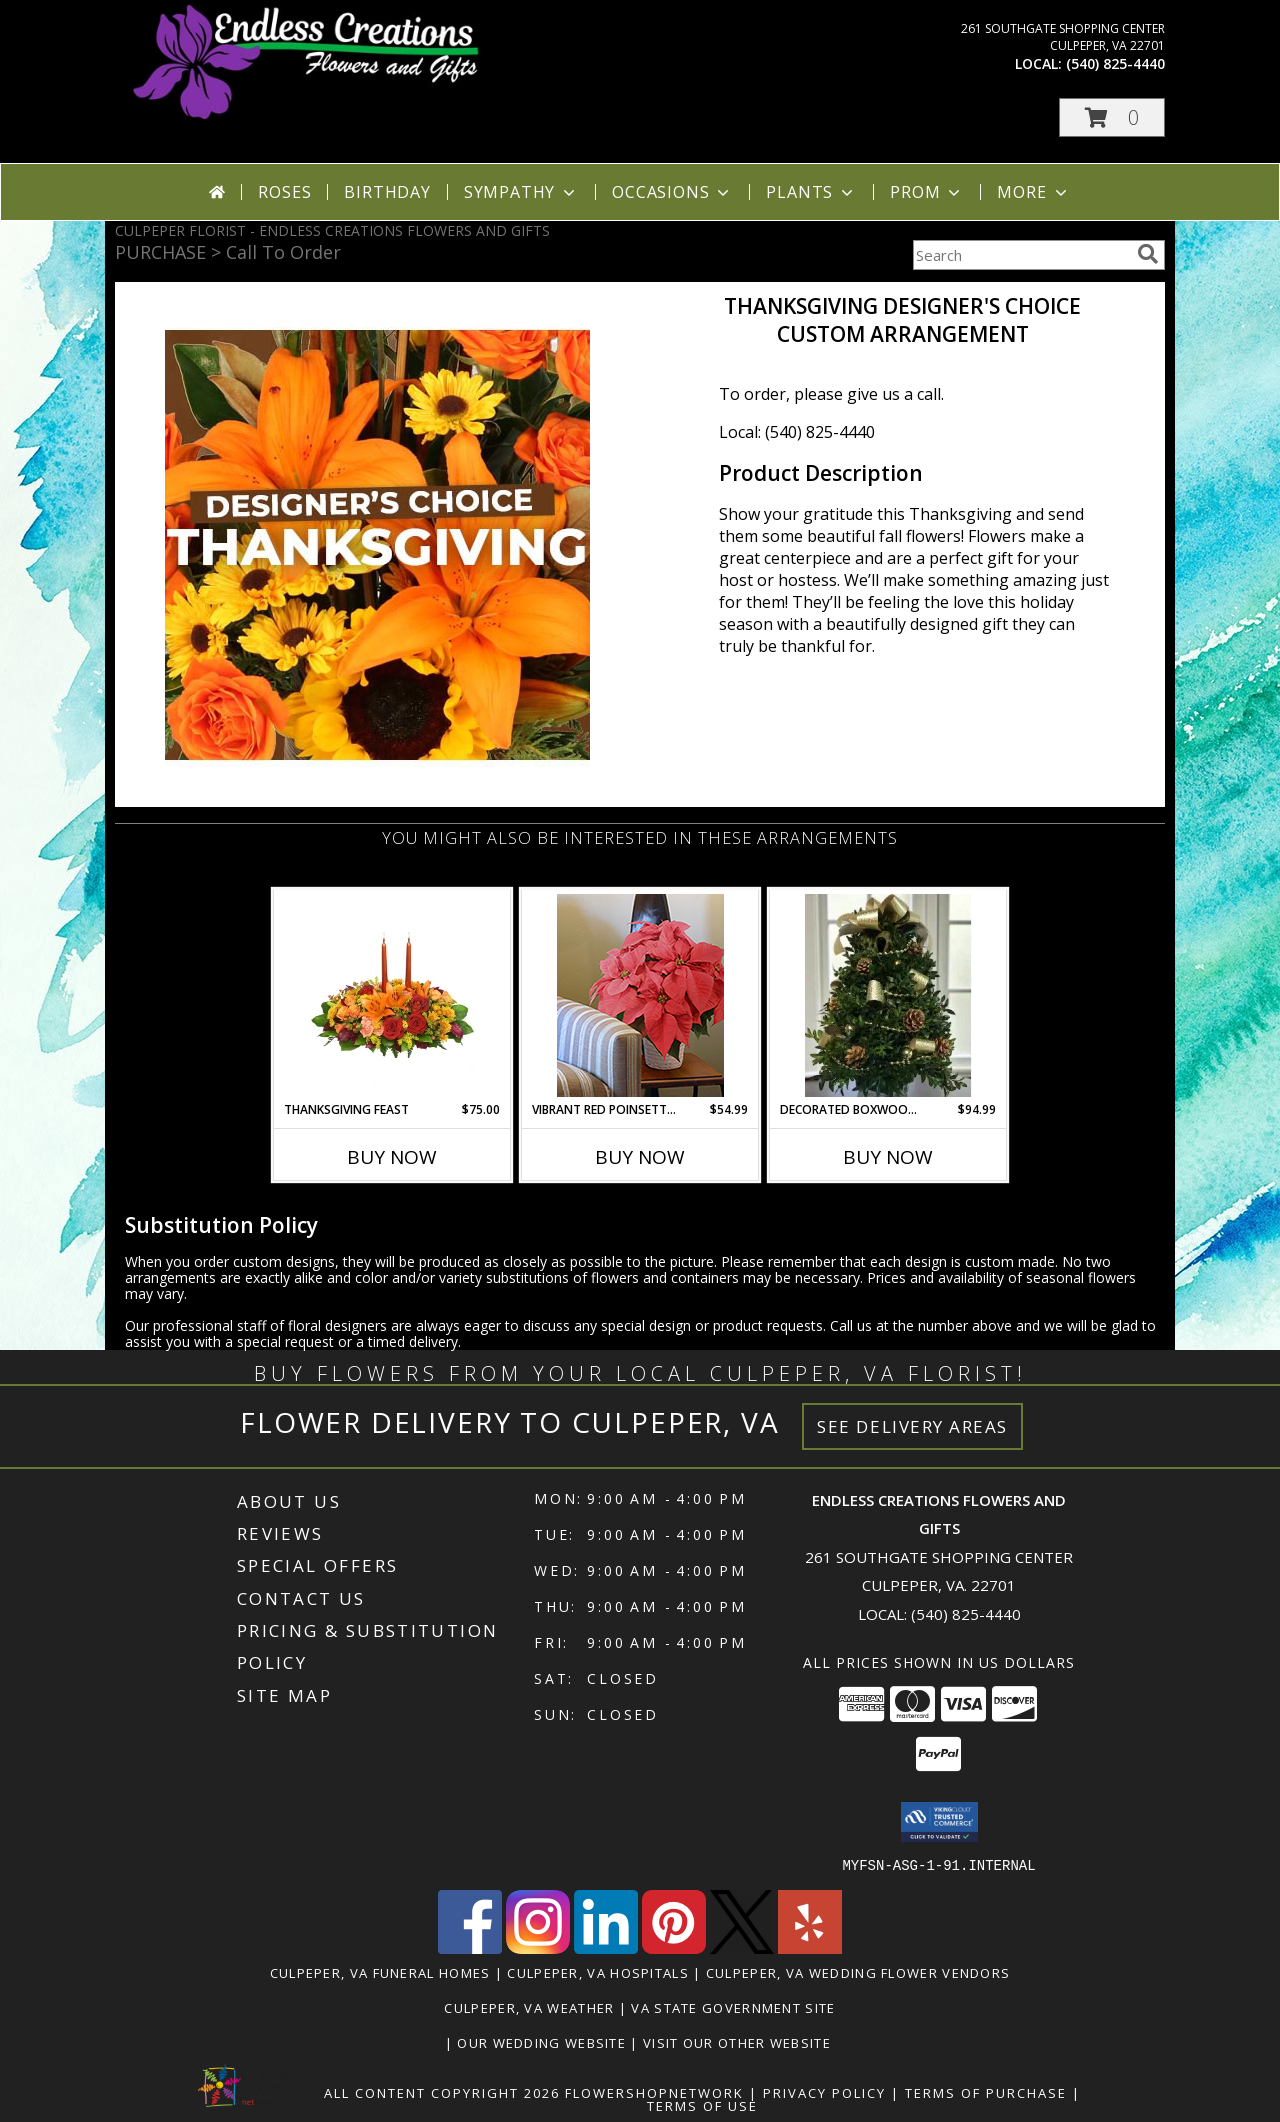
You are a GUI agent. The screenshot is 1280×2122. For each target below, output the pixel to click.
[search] (1148, 254)
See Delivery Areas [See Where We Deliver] (912, 1426)
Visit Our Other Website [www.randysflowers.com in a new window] (739, 2042)
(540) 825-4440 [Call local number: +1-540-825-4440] (1115, 63)
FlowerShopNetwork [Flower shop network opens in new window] (654, 2092)
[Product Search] (1021, 255)
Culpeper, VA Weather (529, 2007)
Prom (927, 192)
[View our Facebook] (470, 1947)
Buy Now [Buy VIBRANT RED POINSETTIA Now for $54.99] (640, 1157)
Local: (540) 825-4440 (797, 432)
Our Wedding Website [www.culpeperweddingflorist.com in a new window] (543, 2042)
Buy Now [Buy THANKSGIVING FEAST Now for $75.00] (392, 1157)
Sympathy (521, 192)
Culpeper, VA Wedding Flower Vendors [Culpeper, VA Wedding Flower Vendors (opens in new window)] (858, 1972)
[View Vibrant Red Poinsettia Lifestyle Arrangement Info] (640, 995)
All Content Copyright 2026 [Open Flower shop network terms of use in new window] (442, 2092)
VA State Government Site (733, 2007)
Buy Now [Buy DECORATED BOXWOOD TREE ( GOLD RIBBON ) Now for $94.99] (888, 1157)
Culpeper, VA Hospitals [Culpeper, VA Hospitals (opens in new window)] (598, 1972)
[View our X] (742, 1947)
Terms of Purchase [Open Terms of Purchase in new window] (986, 2092)
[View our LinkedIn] (606, 1947)
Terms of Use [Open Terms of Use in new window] (702, 2105)
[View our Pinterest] (674, 1947)
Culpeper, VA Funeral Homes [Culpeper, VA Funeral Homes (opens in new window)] (380, 1972)
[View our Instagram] (538, 1947)
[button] (1112, 117)
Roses (284, 192)
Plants (811, 192)
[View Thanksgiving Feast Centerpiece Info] (392, 995)
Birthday (387, 192)
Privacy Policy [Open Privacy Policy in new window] (824, 2092)
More (1033, 192)
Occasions (672, 192)
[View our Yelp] (810, 1947)
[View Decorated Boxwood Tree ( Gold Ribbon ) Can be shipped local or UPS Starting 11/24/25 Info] (888, 995)
